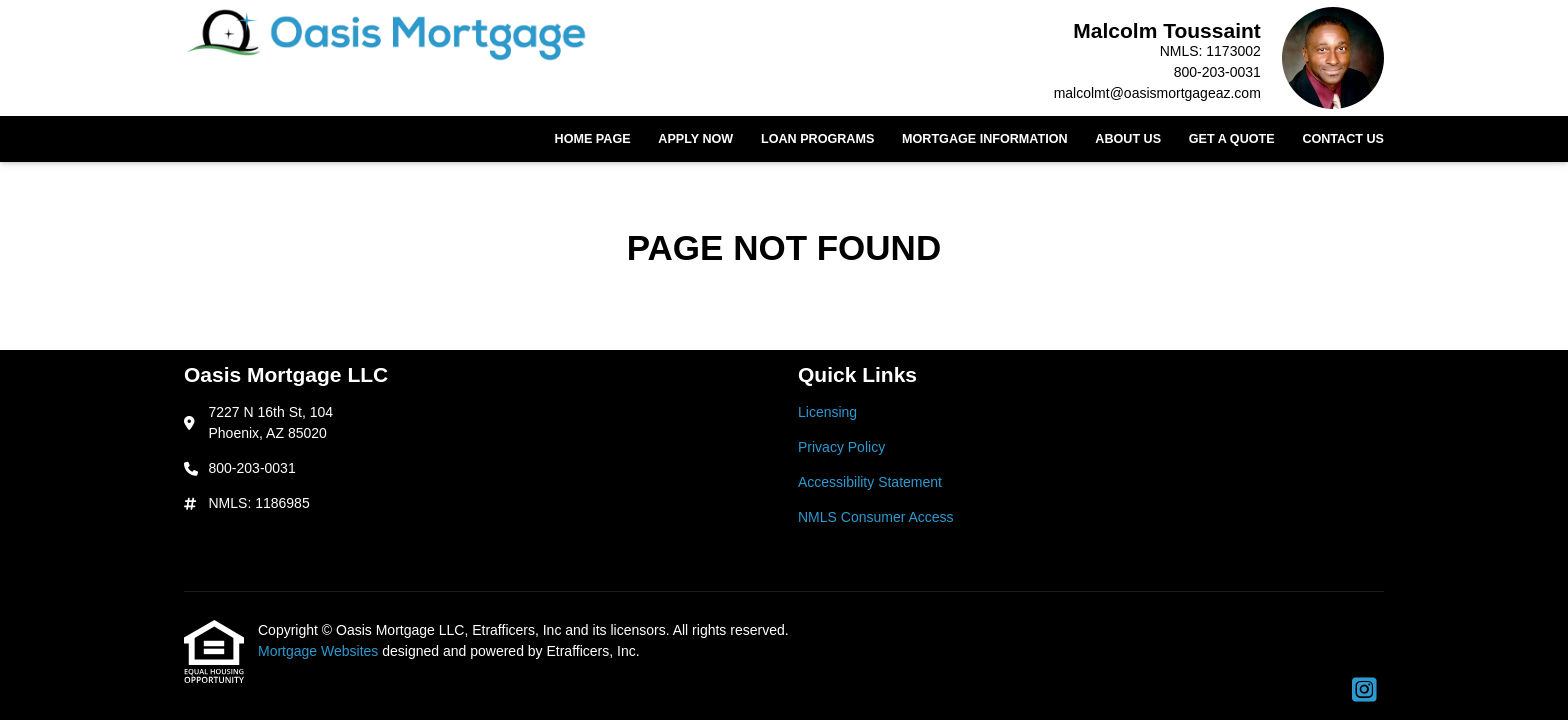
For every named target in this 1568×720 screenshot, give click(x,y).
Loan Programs (817, 139)
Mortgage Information (985, 139)
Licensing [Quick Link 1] (827, 412)
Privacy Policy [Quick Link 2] (841, 447)
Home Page (593, 139)
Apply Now (695, 139)
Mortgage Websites (320, 651)
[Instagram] (1364, 691)
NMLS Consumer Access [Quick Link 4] (876, 517)
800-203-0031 (1217, 72)
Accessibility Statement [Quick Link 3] (870, 482)
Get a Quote (1232, 139)
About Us (1128, 139)
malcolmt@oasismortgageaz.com (1157, 93)
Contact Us (1343, 139)
